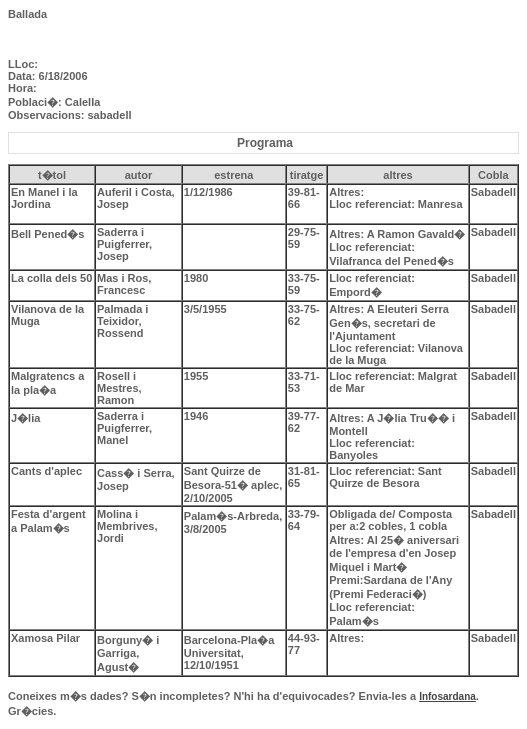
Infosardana (447, 696)
